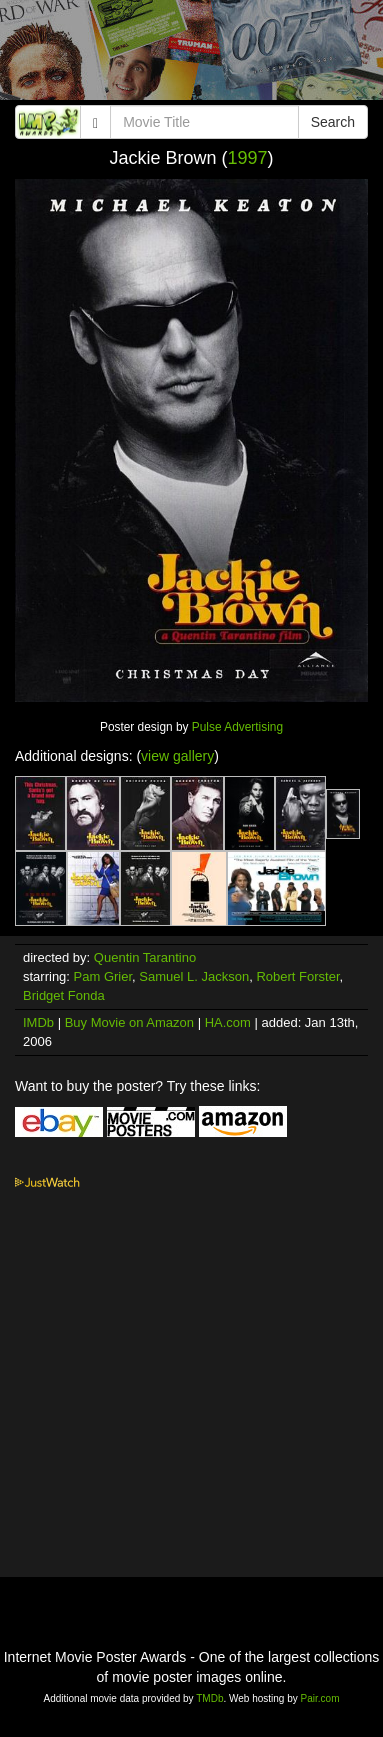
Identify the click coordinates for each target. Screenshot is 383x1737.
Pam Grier (103, 976)
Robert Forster (297, 976)
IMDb (38, 1022)
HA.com (228, 1022)
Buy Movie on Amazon (129, 1022)
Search (333, 122)
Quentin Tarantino (145, 957)
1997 (248, 158)
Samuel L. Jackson (194, 976)
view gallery (177, 756)
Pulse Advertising (237, 727)
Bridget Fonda (64, 995)
